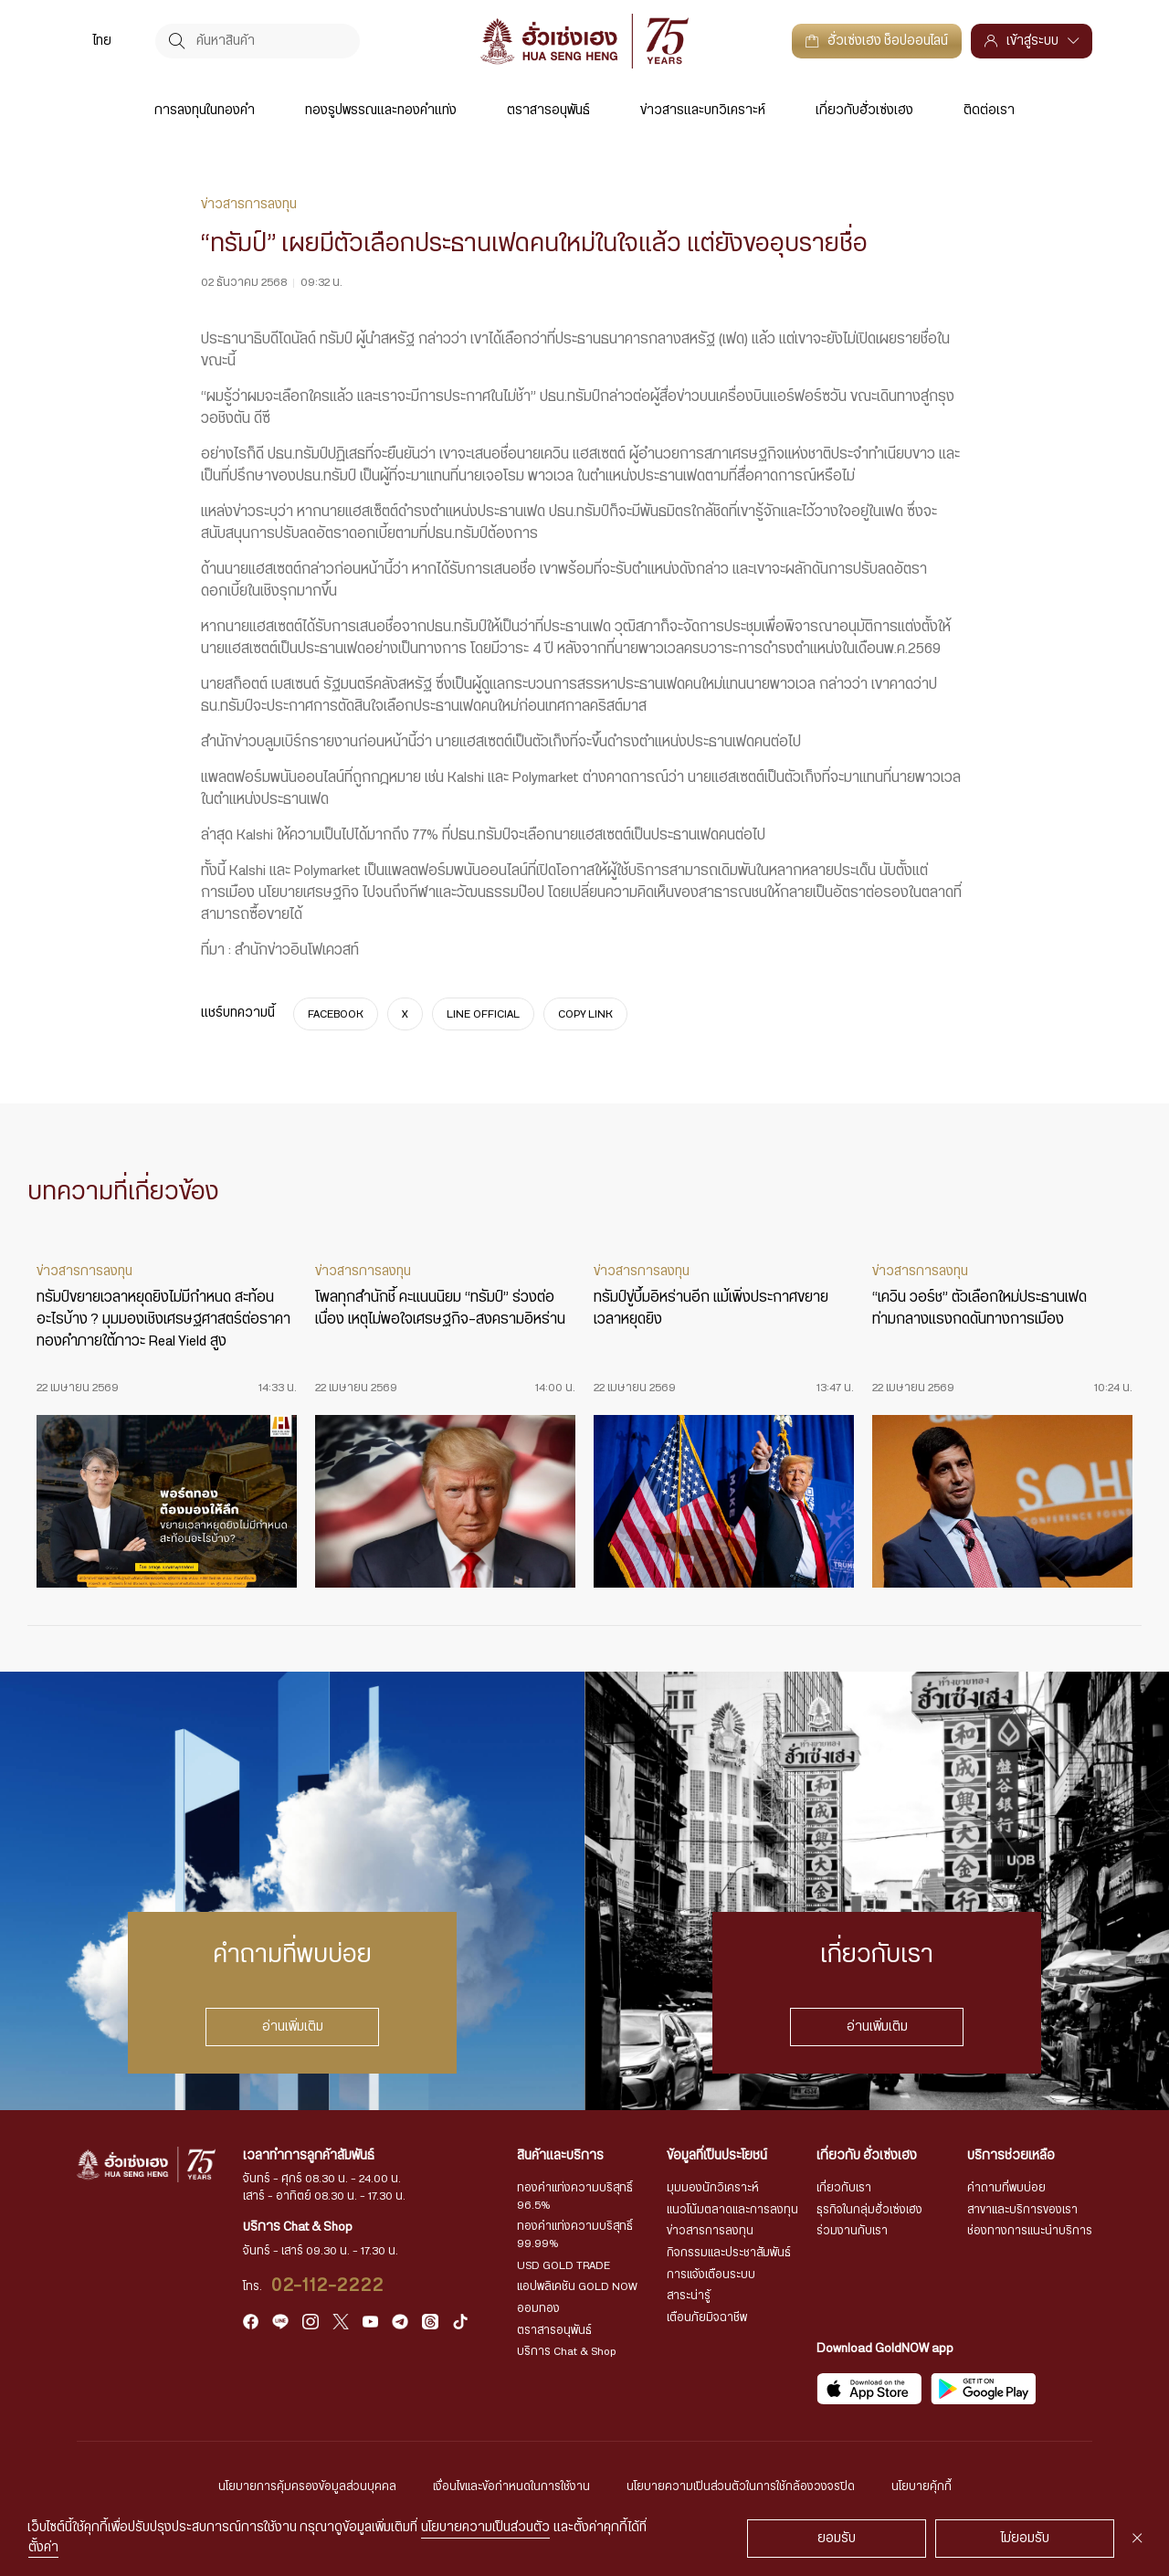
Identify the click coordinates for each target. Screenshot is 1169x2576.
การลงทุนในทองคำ (204, 110)
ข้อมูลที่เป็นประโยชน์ (717, 2155)
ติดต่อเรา (989, 110)
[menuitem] (102, 40)
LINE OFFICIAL (483, 1013)
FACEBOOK (335, 1013)
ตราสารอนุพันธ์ (548, 110)
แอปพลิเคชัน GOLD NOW (577, 2286)
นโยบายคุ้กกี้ (921, 2486)
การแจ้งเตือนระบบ (711, 2274)
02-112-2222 (328, 2285)
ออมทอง (538, 2308)
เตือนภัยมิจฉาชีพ (707, 2317)
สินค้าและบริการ (560, 2155)
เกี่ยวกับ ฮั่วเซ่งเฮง (866, 2155)
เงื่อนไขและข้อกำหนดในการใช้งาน (511, 2486)
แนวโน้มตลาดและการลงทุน (732, 2209)
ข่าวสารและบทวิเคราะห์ (702, 110)
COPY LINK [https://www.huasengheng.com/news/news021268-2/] (585, 1013)
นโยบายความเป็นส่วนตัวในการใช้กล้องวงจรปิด (741, 2486)
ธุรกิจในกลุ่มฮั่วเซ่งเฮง (869, 2209)
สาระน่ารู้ (689, 2295)
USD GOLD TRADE (563, 2265)
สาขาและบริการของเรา (1022, 2209)
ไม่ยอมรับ (1025, 2538)
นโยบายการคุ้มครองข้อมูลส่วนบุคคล (307, 2486)
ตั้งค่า (43, 2547)
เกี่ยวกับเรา (843, 2187)
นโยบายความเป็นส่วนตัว (485, 2527)
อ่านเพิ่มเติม (292, 2026)
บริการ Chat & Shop (566, 2351)
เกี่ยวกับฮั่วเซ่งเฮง (864, 110)
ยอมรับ (836, 2538)
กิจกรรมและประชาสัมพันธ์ (729, 2252)
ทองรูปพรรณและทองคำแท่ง (381, 110)
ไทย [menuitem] (102, 41)
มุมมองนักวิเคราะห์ (713, 2187)
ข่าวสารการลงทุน (710, 2230)
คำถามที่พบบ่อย (1006, 2187)
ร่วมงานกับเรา (852, 2230)
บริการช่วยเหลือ (1011, 2155)
